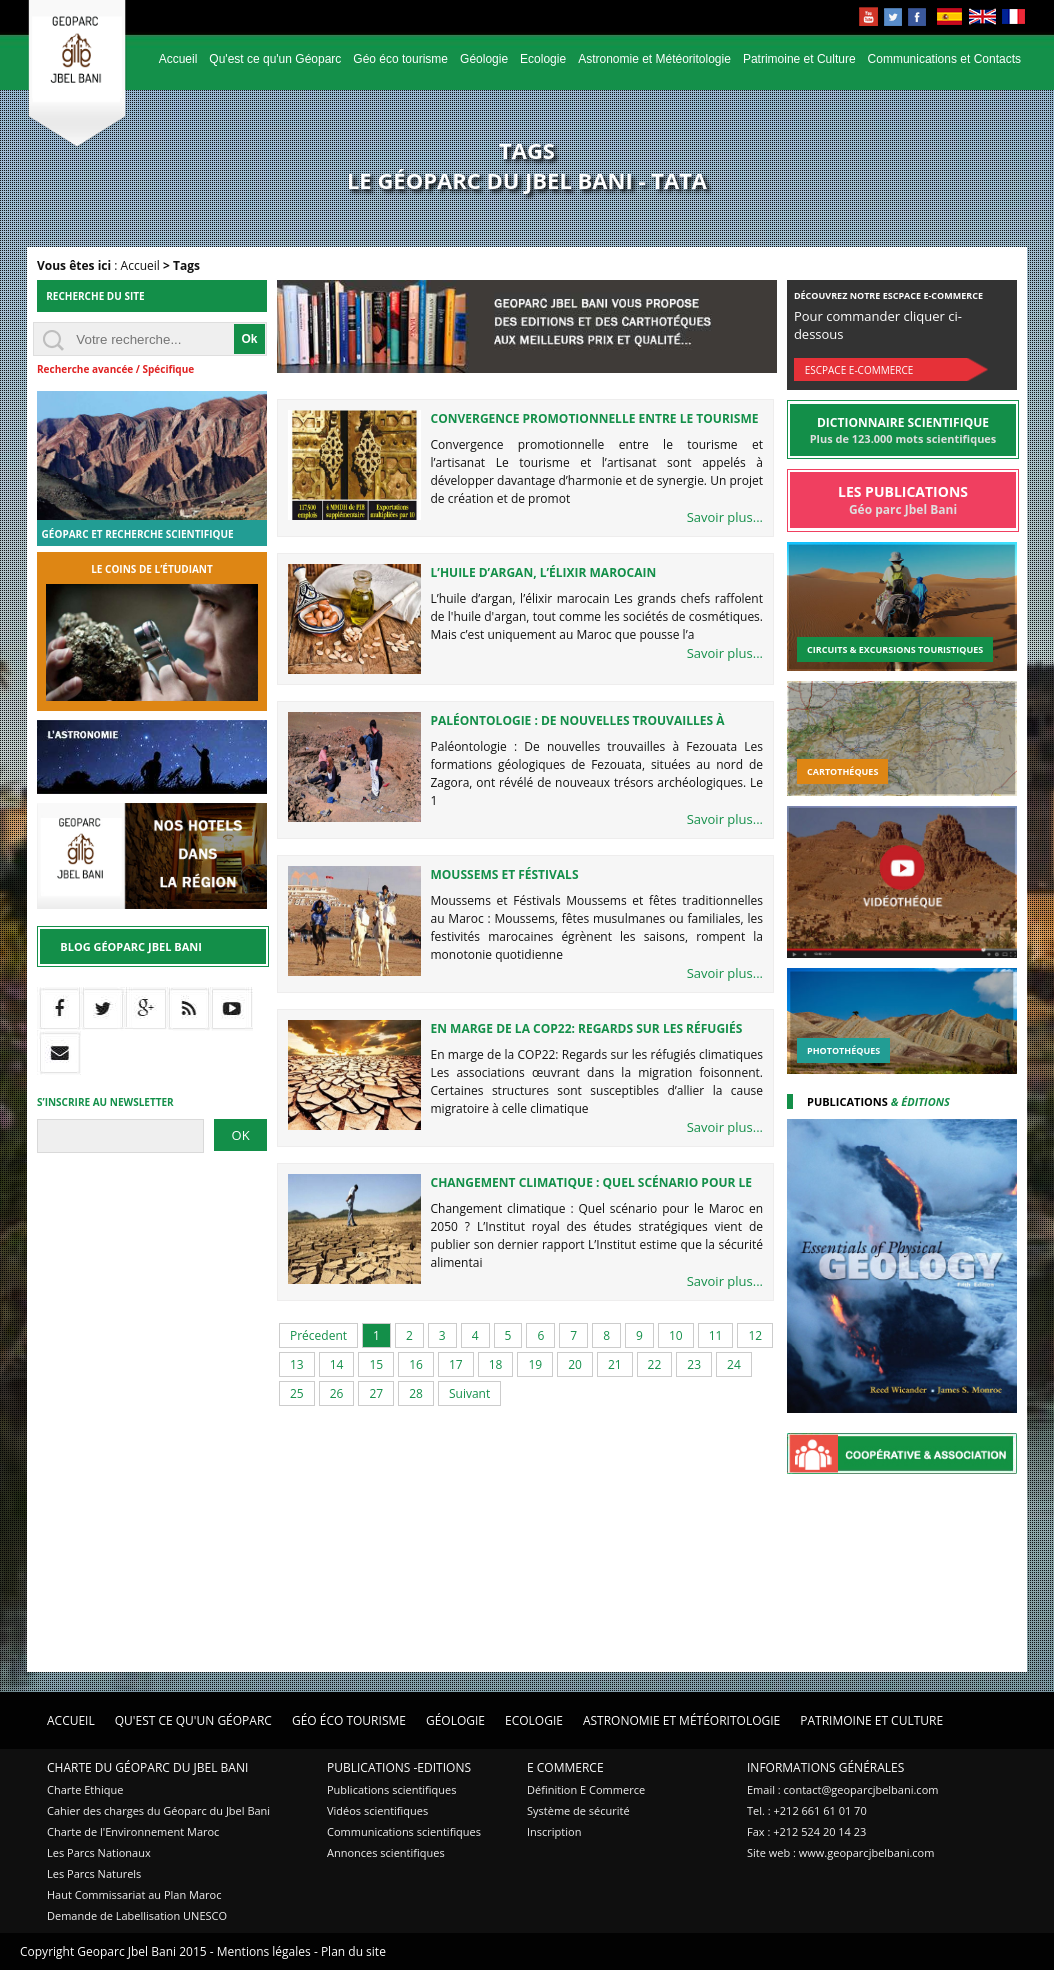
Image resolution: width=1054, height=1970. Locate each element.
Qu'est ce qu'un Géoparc (275, 59)
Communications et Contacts (944, 59)
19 (535, 1364)
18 (496, 1364)
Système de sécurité (578, 1810)
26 (337, 1393)
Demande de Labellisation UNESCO (137, 1915)
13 (297, 1364)
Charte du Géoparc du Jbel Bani (147, 1767)
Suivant (469, 1393)
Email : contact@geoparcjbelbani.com (842, 1789)
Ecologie (543, 59)
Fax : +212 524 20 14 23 (806, 1831)
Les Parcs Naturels (94, 1873)
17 (456, 1364)
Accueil (178, 59)
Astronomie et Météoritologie (654, 59)
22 (655, 1364)
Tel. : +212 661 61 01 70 (807, 1810)
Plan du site (353, 1951)
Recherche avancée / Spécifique (115, 369)
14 (337, 1364)
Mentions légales (264, 1951)
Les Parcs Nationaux (99, 1852)
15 (376, 1364)
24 (734, 1364)
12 (755, 1335)
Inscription (554, 1831)
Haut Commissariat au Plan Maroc (134, 1894)
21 (615, 1364)
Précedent (318, 1335)
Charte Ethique (85, 1789)
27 (376, 1393)
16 (416, 1364)
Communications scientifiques (404, 1831)
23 (694, 1364)
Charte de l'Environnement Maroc (133, 1831)
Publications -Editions (399, 1767)
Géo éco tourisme (400, 59)
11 (716, 1335)
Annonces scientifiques (386, 1852)
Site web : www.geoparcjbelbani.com (840, 1852)
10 (676, 1335)
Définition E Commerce (586, 1789)
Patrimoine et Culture (799, 59)
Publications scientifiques (391, 1789)
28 (416, 1393)
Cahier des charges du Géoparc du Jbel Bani (158, 1810)
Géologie (484, 59)
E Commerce (565, 1767)
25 (297, 1393)
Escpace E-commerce (859, 370)
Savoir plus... (725, 517)
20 (575, 1364)
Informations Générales (825, 1767)
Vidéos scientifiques (377, 1810)
